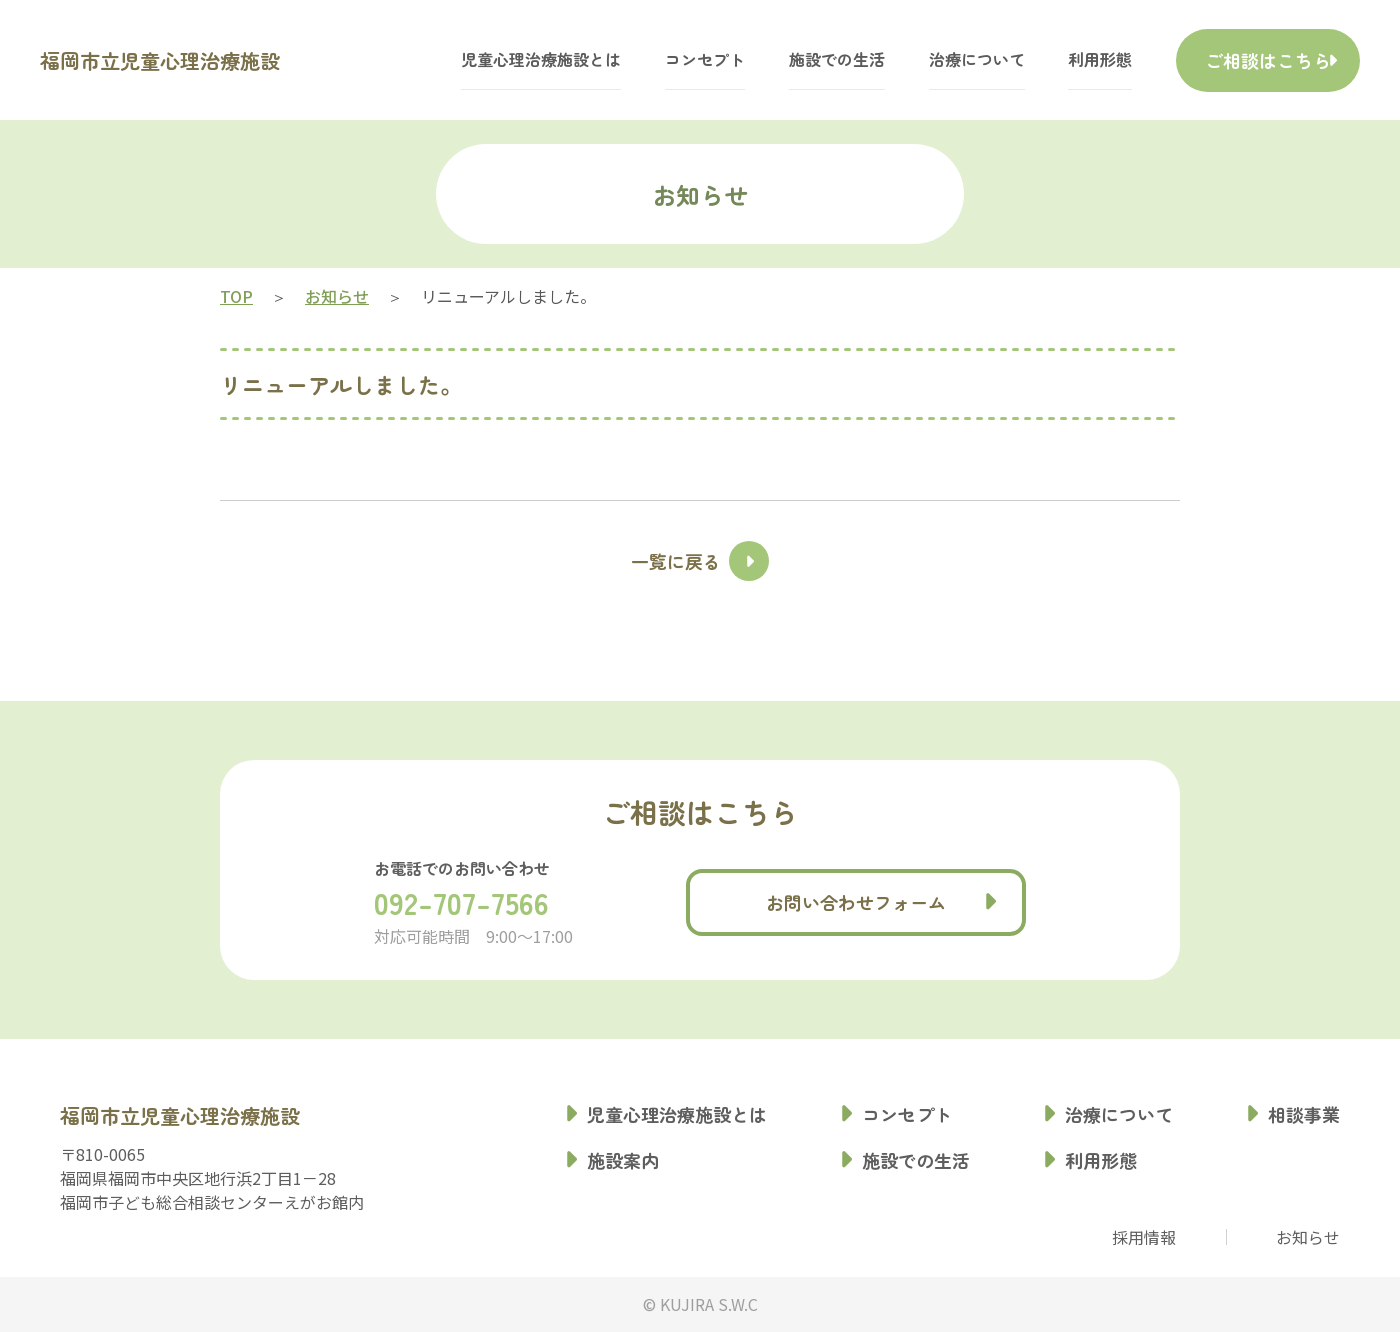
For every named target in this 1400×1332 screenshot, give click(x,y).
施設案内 (623, 1160)
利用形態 (1051, 59)
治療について (928, 59)
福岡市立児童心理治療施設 (208, 60)
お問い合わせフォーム (856, 902)
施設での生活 (788, 59)
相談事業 (1304, 1114)
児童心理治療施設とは (492, 59)
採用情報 (1144, 1237)
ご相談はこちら (1244, 60)
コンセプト (656, 59)
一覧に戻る (676, 561)
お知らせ (1308, 1237)
